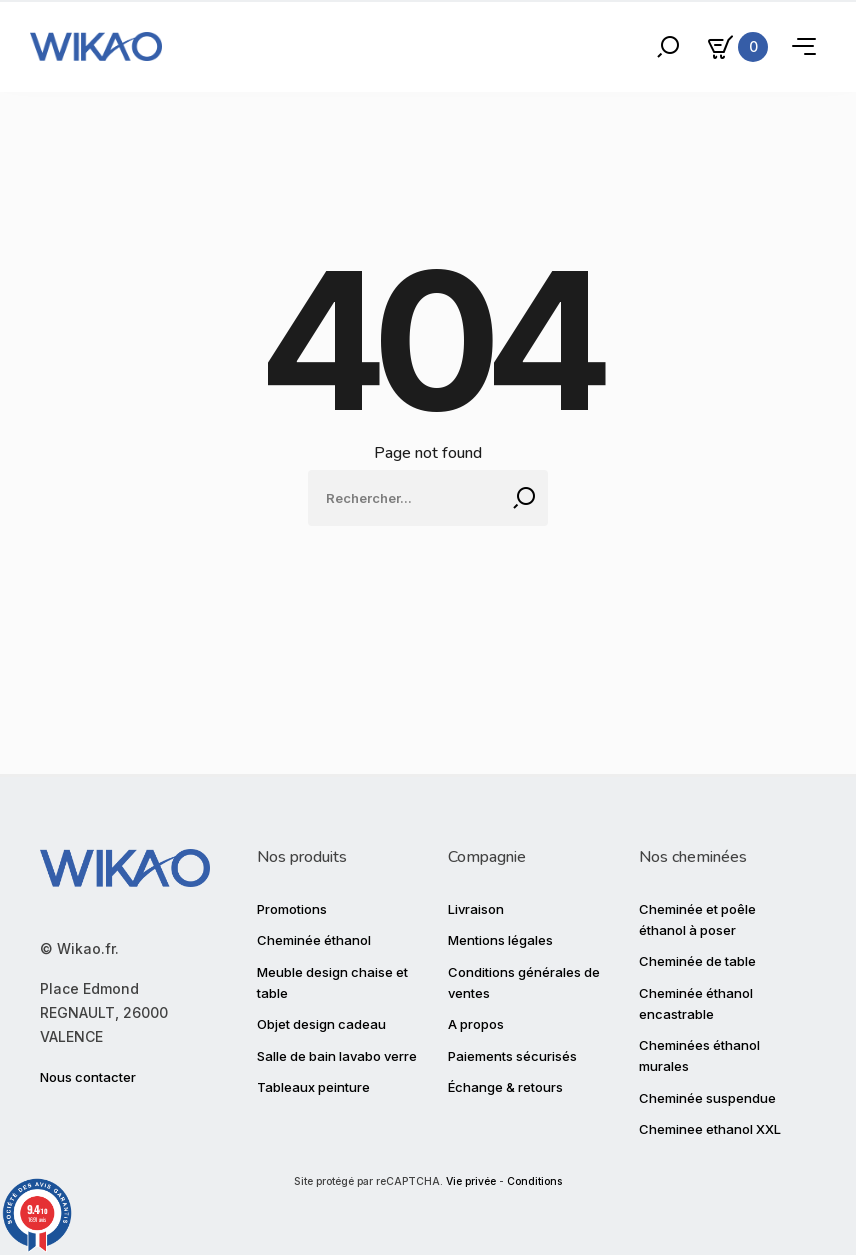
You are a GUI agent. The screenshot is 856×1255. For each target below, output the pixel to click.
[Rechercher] (428, 498)
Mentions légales (500, 940)
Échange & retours (505, 1087)
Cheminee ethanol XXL (710, 1129)
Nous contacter (88, 1077)
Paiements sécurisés (512, 1056)
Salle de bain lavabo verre (337, 1056)
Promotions (292, 909)
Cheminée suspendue (707, 1098)
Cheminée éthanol (314, 940)
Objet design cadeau (321, 1024)
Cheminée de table (697, 961)
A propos (476, 1024)
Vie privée (471, 1181)
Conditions (534, 1181)
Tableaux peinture (313, 1087)
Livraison (476, 909)
